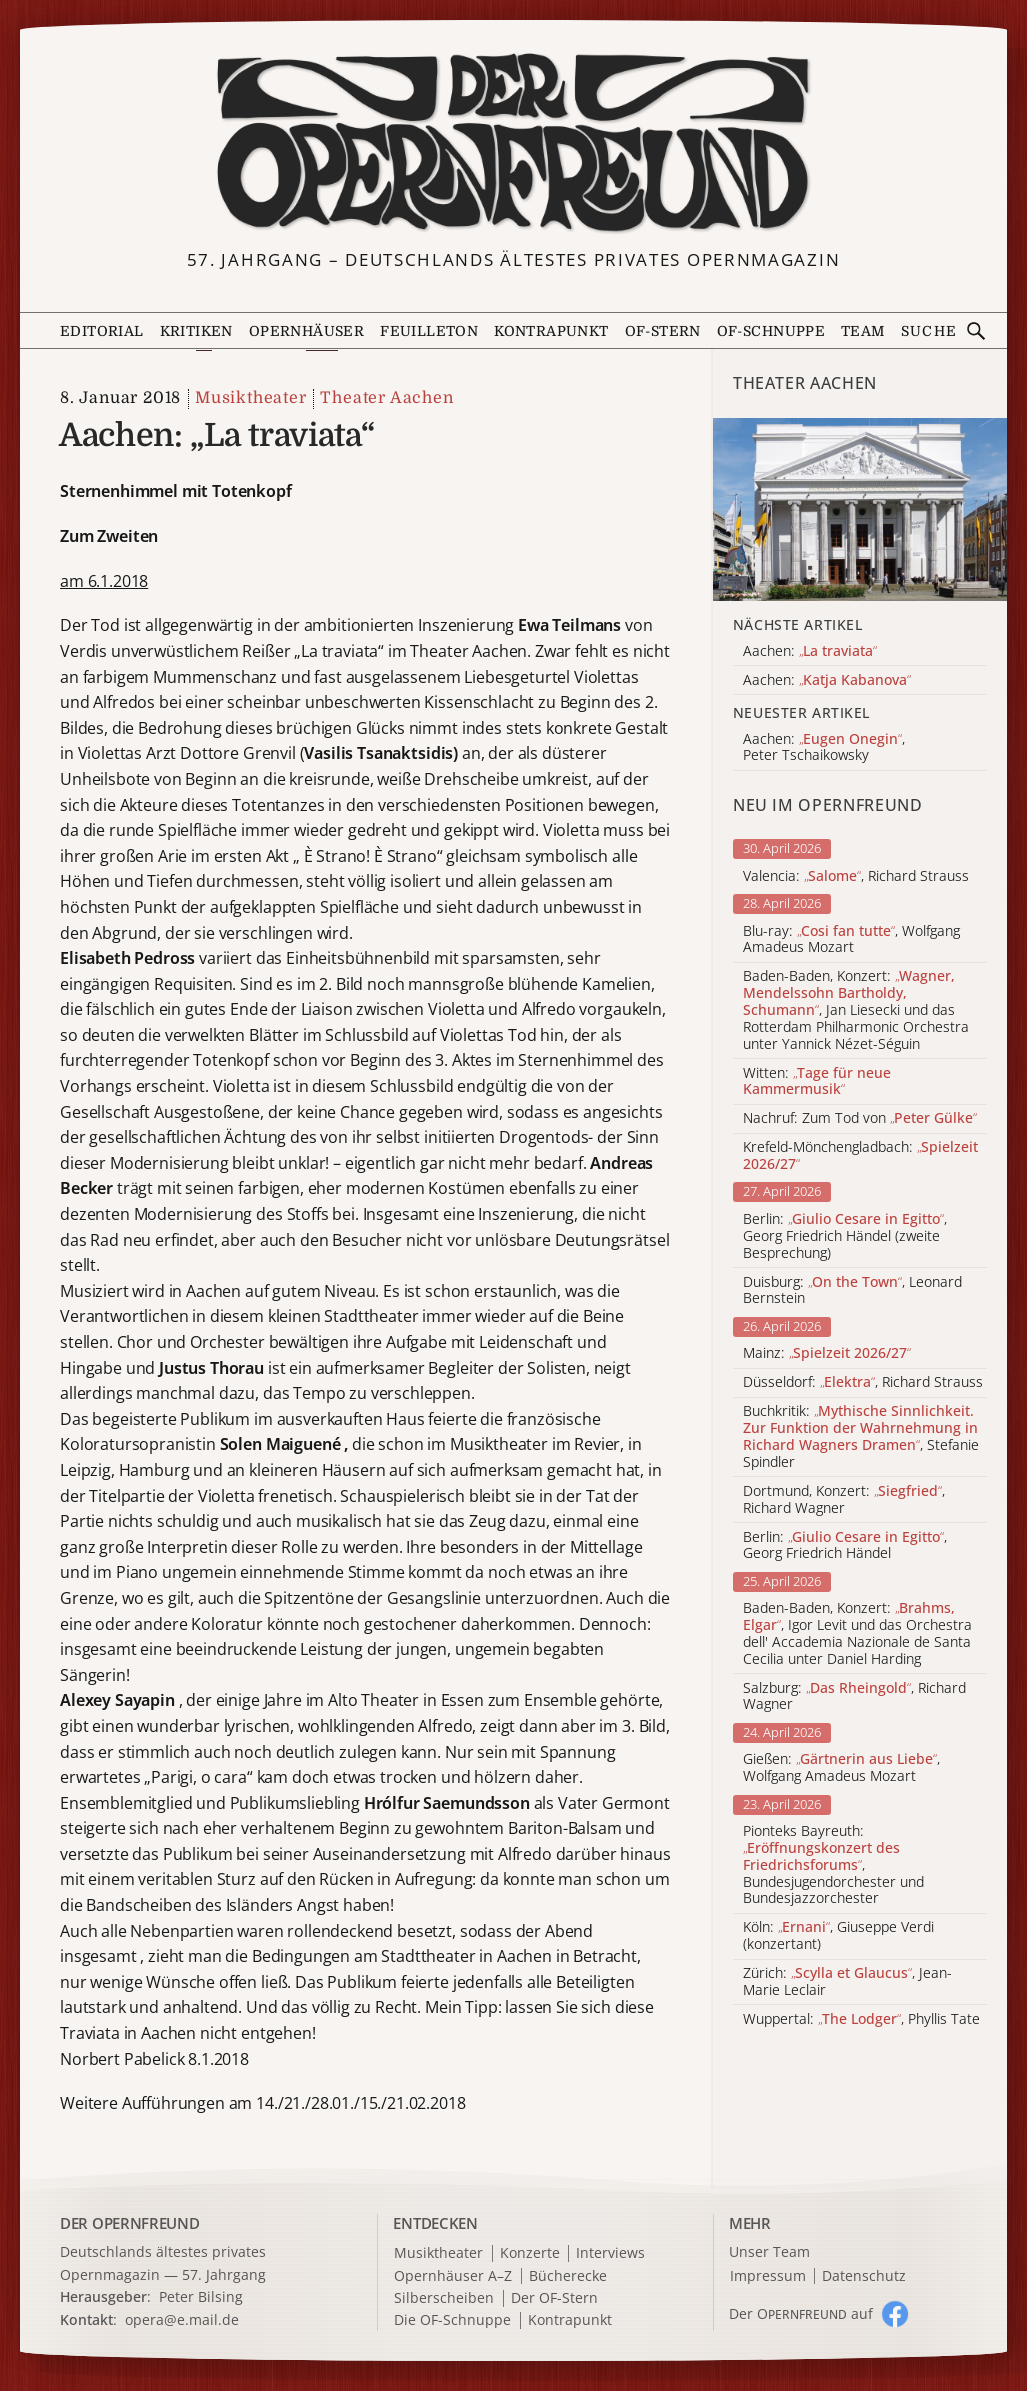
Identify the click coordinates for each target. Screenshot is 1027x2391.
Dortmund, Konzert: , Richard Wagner (844, 1500)
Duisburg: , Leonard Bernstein (852, 1291)
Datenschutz (864, 2276)
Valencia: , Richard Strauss (856, 876)
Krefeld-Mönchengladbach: (860, 1156)
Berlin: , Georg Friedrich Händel (845, 1546)
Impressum (768, 2276)
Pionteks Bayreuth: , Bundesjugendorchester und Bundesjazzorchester (833, 1865)
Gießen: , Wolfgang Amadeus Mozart (841, 1768)
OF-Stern (663, 331)
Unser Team (769, 2251)
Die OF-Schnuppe (452, 2320)
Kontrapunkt (551, 331)
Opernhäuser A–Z (453, 2276)
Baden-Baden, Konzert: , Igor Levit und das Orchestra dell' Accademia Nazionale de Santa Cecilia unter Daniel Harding (857, 1633)
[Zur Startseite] (513, 143)
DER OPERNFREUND (130, 2223)
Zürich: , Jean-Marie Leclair (847, 1982)
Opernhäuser (306, 331)
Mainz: (827, 1353)
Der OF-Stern (554, 2298)
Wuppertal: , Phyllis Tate (861, 2019)
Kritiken (196, 331)
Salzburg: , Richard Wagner (854, 1697)
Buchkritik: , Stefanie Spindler (861, 1436)
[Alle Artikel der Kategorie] (860, 510)
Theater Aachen (386, 398)
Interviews (610, 2253)
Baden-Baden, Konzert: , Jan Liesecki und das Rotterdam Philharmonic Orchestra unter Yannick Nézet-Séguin (856, 1010)
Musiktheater (251, 398)
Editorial (102, 331)
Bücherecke (568, 2276)
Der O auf (801, 2313)
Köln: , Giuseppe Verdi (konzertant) (838, 1936)
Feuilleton (429, 331)
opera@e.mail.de (182, 2319)
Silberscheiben (444, 2298)
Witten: (817, 1082)
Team (863, 331)
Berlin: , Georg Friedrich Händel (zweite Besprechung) (845, 1236)
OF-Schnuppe (771, 331)
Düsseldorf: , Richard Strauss (863, 1382)
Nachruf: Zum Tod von (860, 1118)
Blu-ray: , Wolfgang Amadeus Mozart (851, 940)
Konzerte (530, 2253)
